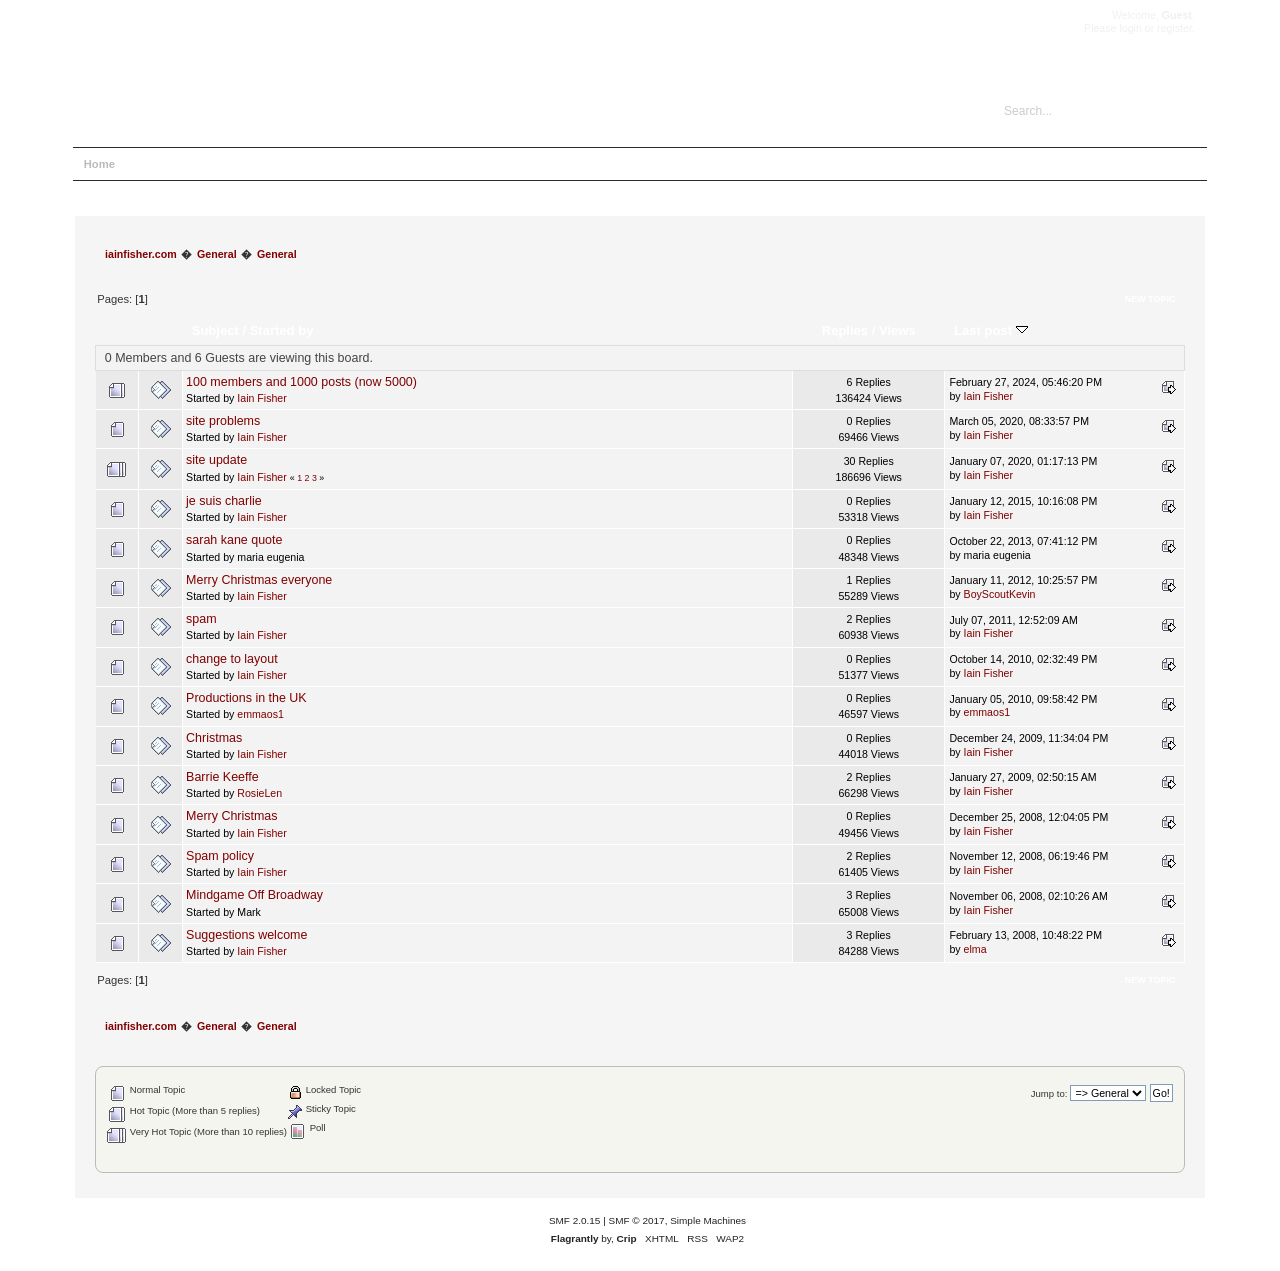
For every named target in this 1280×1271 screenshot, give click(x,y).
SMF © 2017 (637, 1220)
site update (216, 460)
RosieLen (259, 793)
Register (318, 164)
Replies (845, 330)
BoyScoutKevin (1000, 594)
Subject (215, 330)
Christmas (214, 738)
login (1130, 28)
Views (897, 330)
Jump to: (1049, 1093)
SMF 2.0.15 (575, 1220)
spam (201, 619)
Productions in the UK (246, 698)
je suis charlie (224, 501)
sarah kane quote (234, 540)
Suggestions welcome (246, 935)
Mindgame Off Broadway (254, 895)
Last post (991, 330)
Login (259, 164)
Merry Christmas (231, 816)
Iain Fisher (261, 398)
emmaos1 (260, 714)
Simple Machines (708, 1220)
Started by (282, 330)
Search (204, 164)
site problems (223, 421)
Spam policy (220, 856)
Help (150, 164)
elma (975, 949)
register (1174, 28)
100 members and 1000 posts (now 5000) (301, 382)
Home (99, 164)
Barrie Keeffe (222, 777)
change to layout (232, 659)
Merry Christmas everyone (259, 580)
